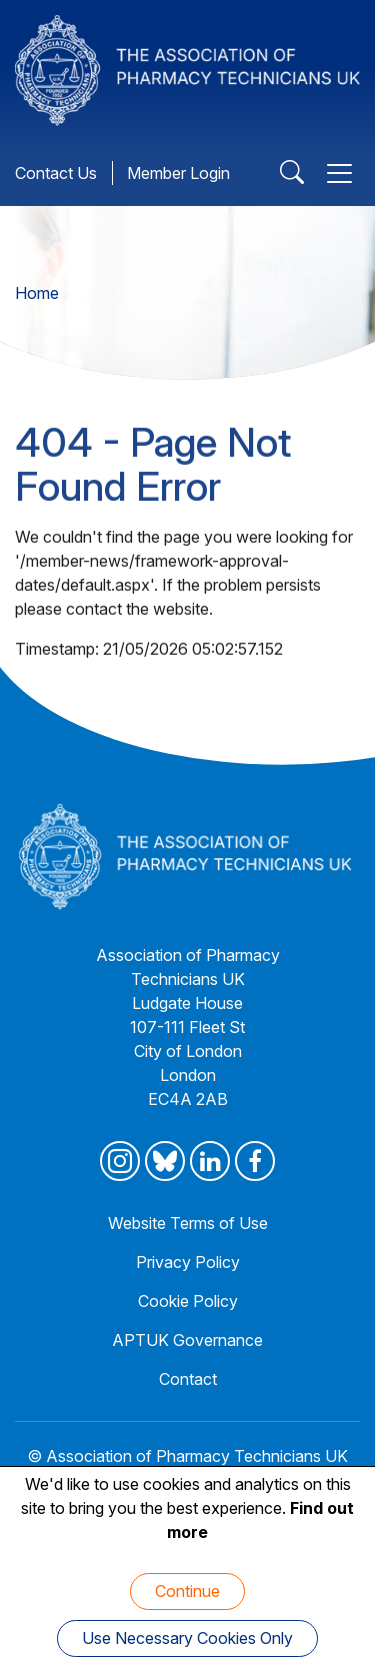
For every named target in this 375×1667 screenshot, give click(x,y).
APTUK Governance (187, 1340)
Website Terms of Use (188, 1223)
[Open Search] (292, 173)
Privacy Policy (188, 1262)
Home (37, 293)
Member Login (178, 173)
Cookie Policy (188, 1301)
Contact (188, 1379)
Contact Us (56, 173)
